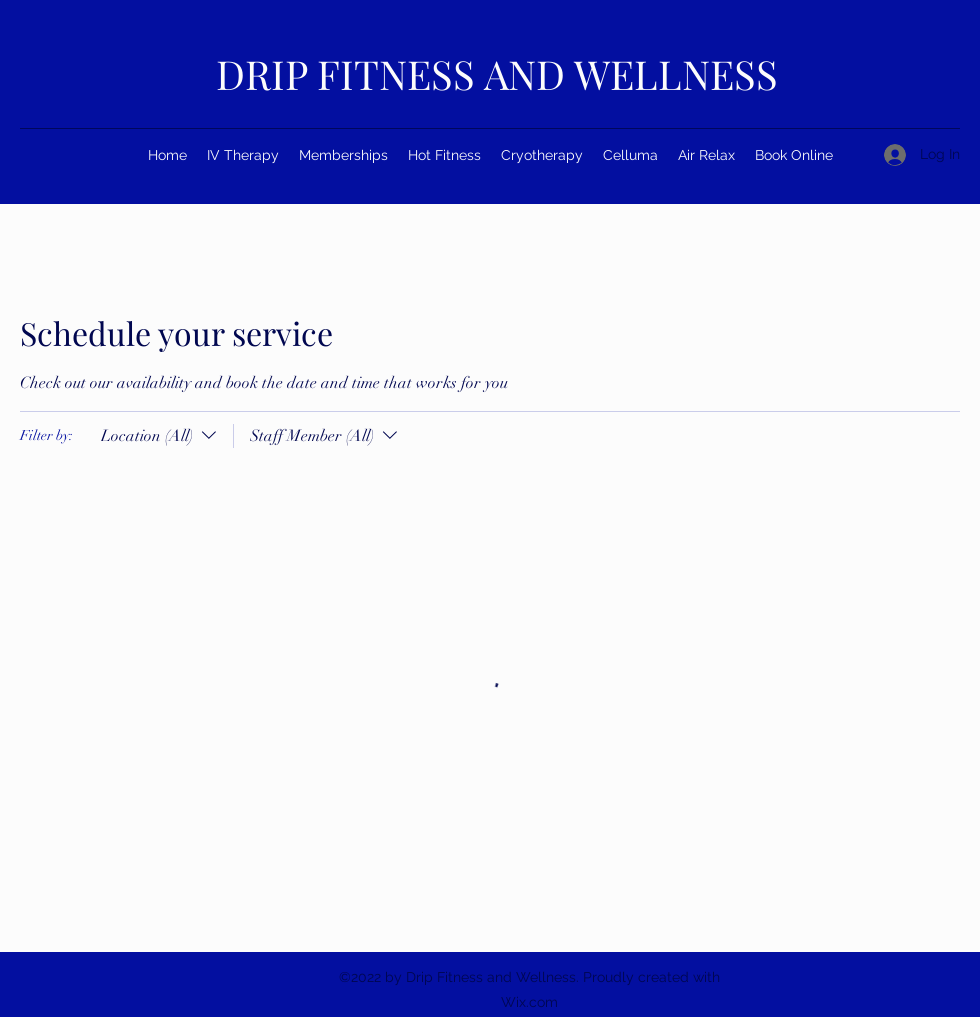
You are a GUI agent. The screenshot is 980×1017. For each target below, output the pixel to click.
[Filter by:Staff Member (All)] (317, 436)
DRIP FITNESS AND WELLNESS (497, 73)
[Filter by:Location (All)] (161, 436)
